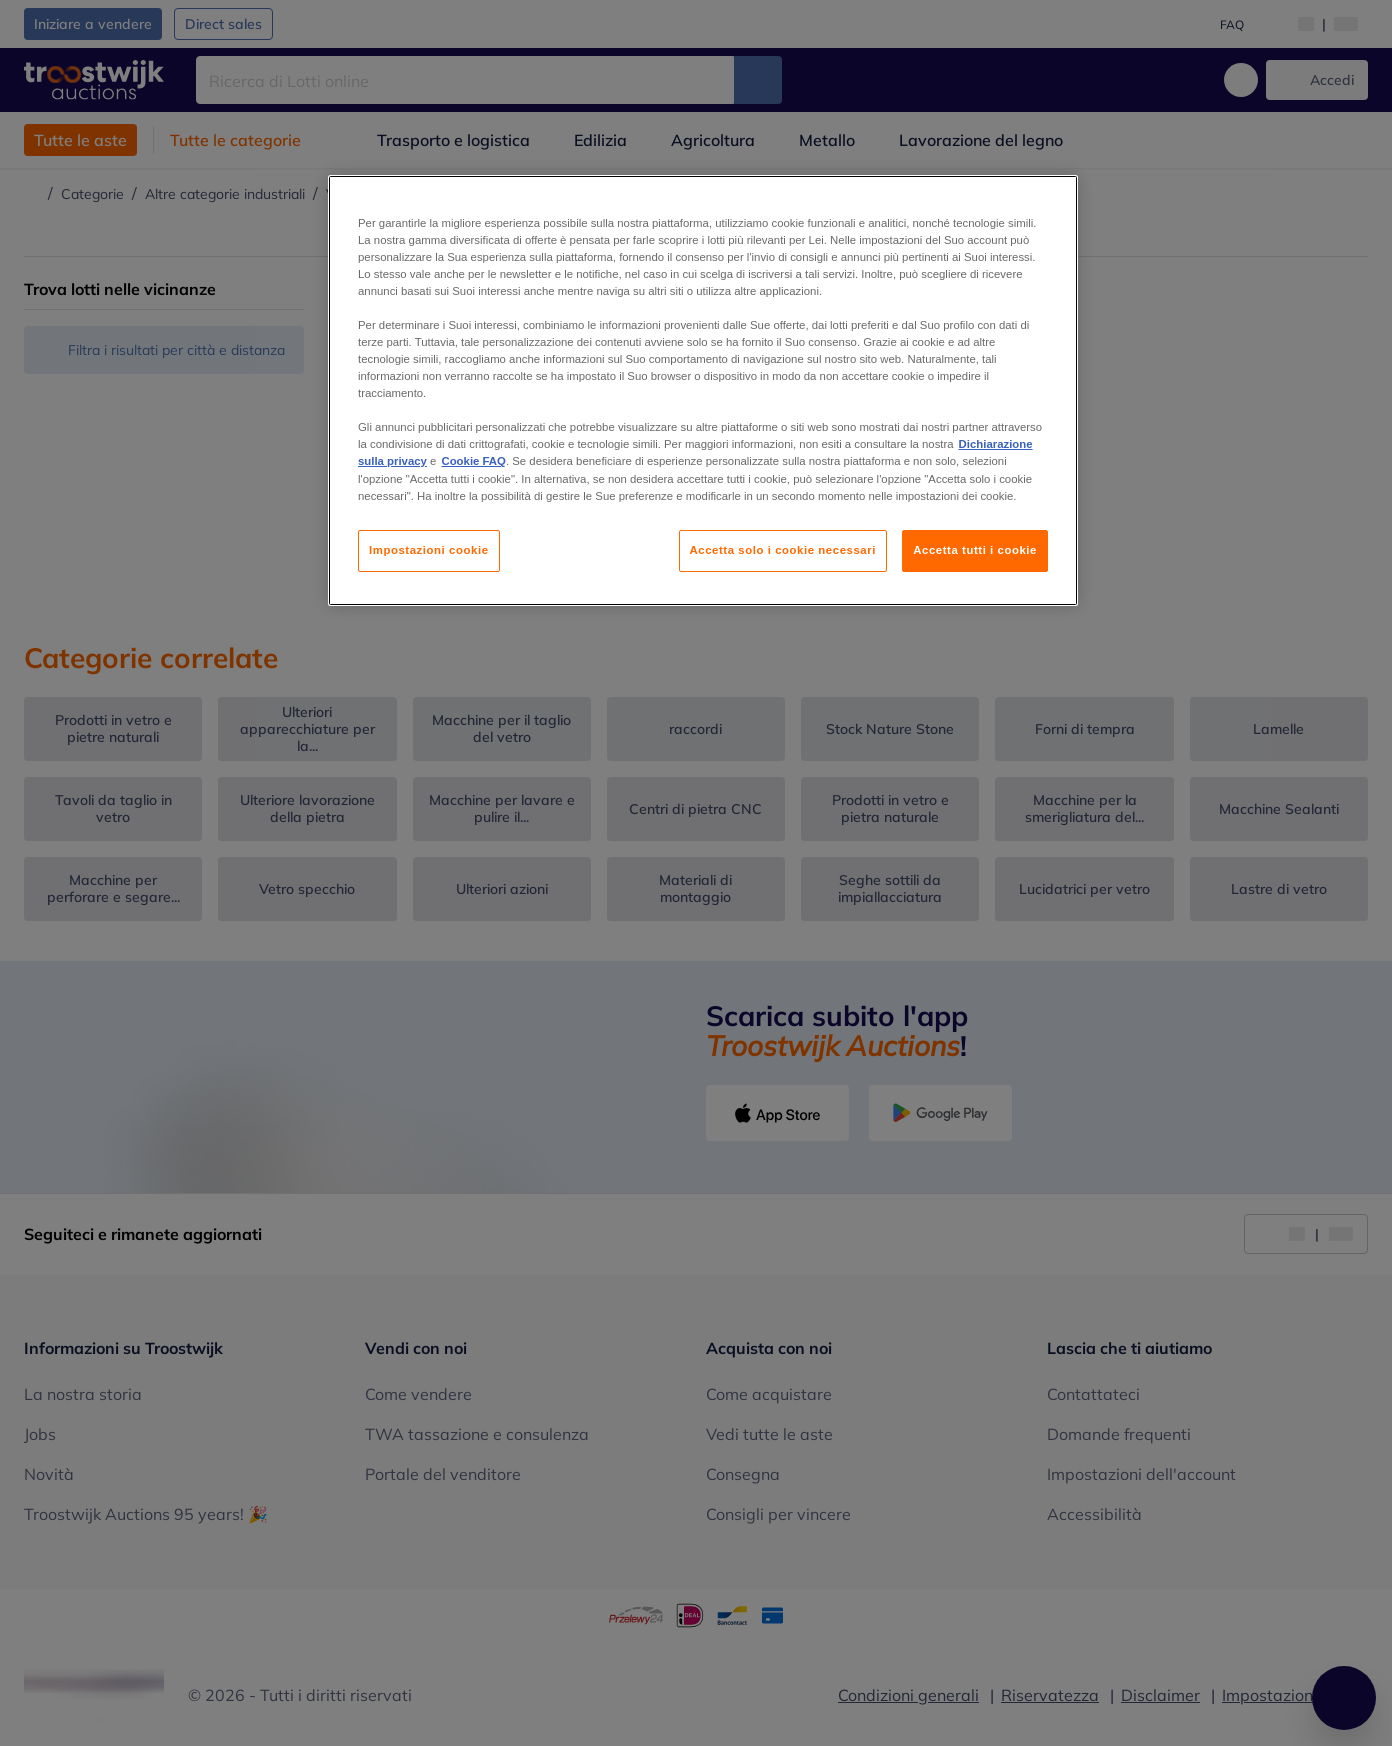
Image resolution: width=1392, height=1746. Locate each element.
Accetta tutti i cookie (975, 550)
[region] (703, 390)
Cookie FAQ (473, 461)
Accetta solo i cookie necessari (783, 550)
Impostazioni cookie (429, 550)
